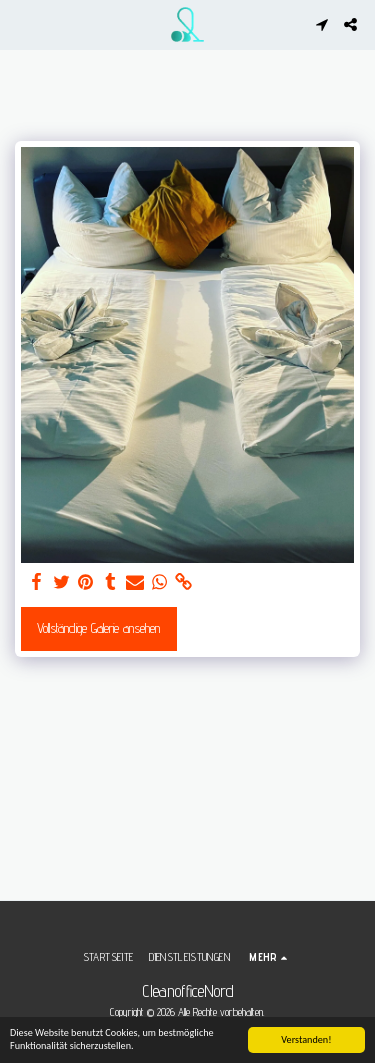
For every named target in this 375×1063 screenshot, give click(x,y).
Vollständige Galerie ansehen (98, 628)
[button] (22, 24)
